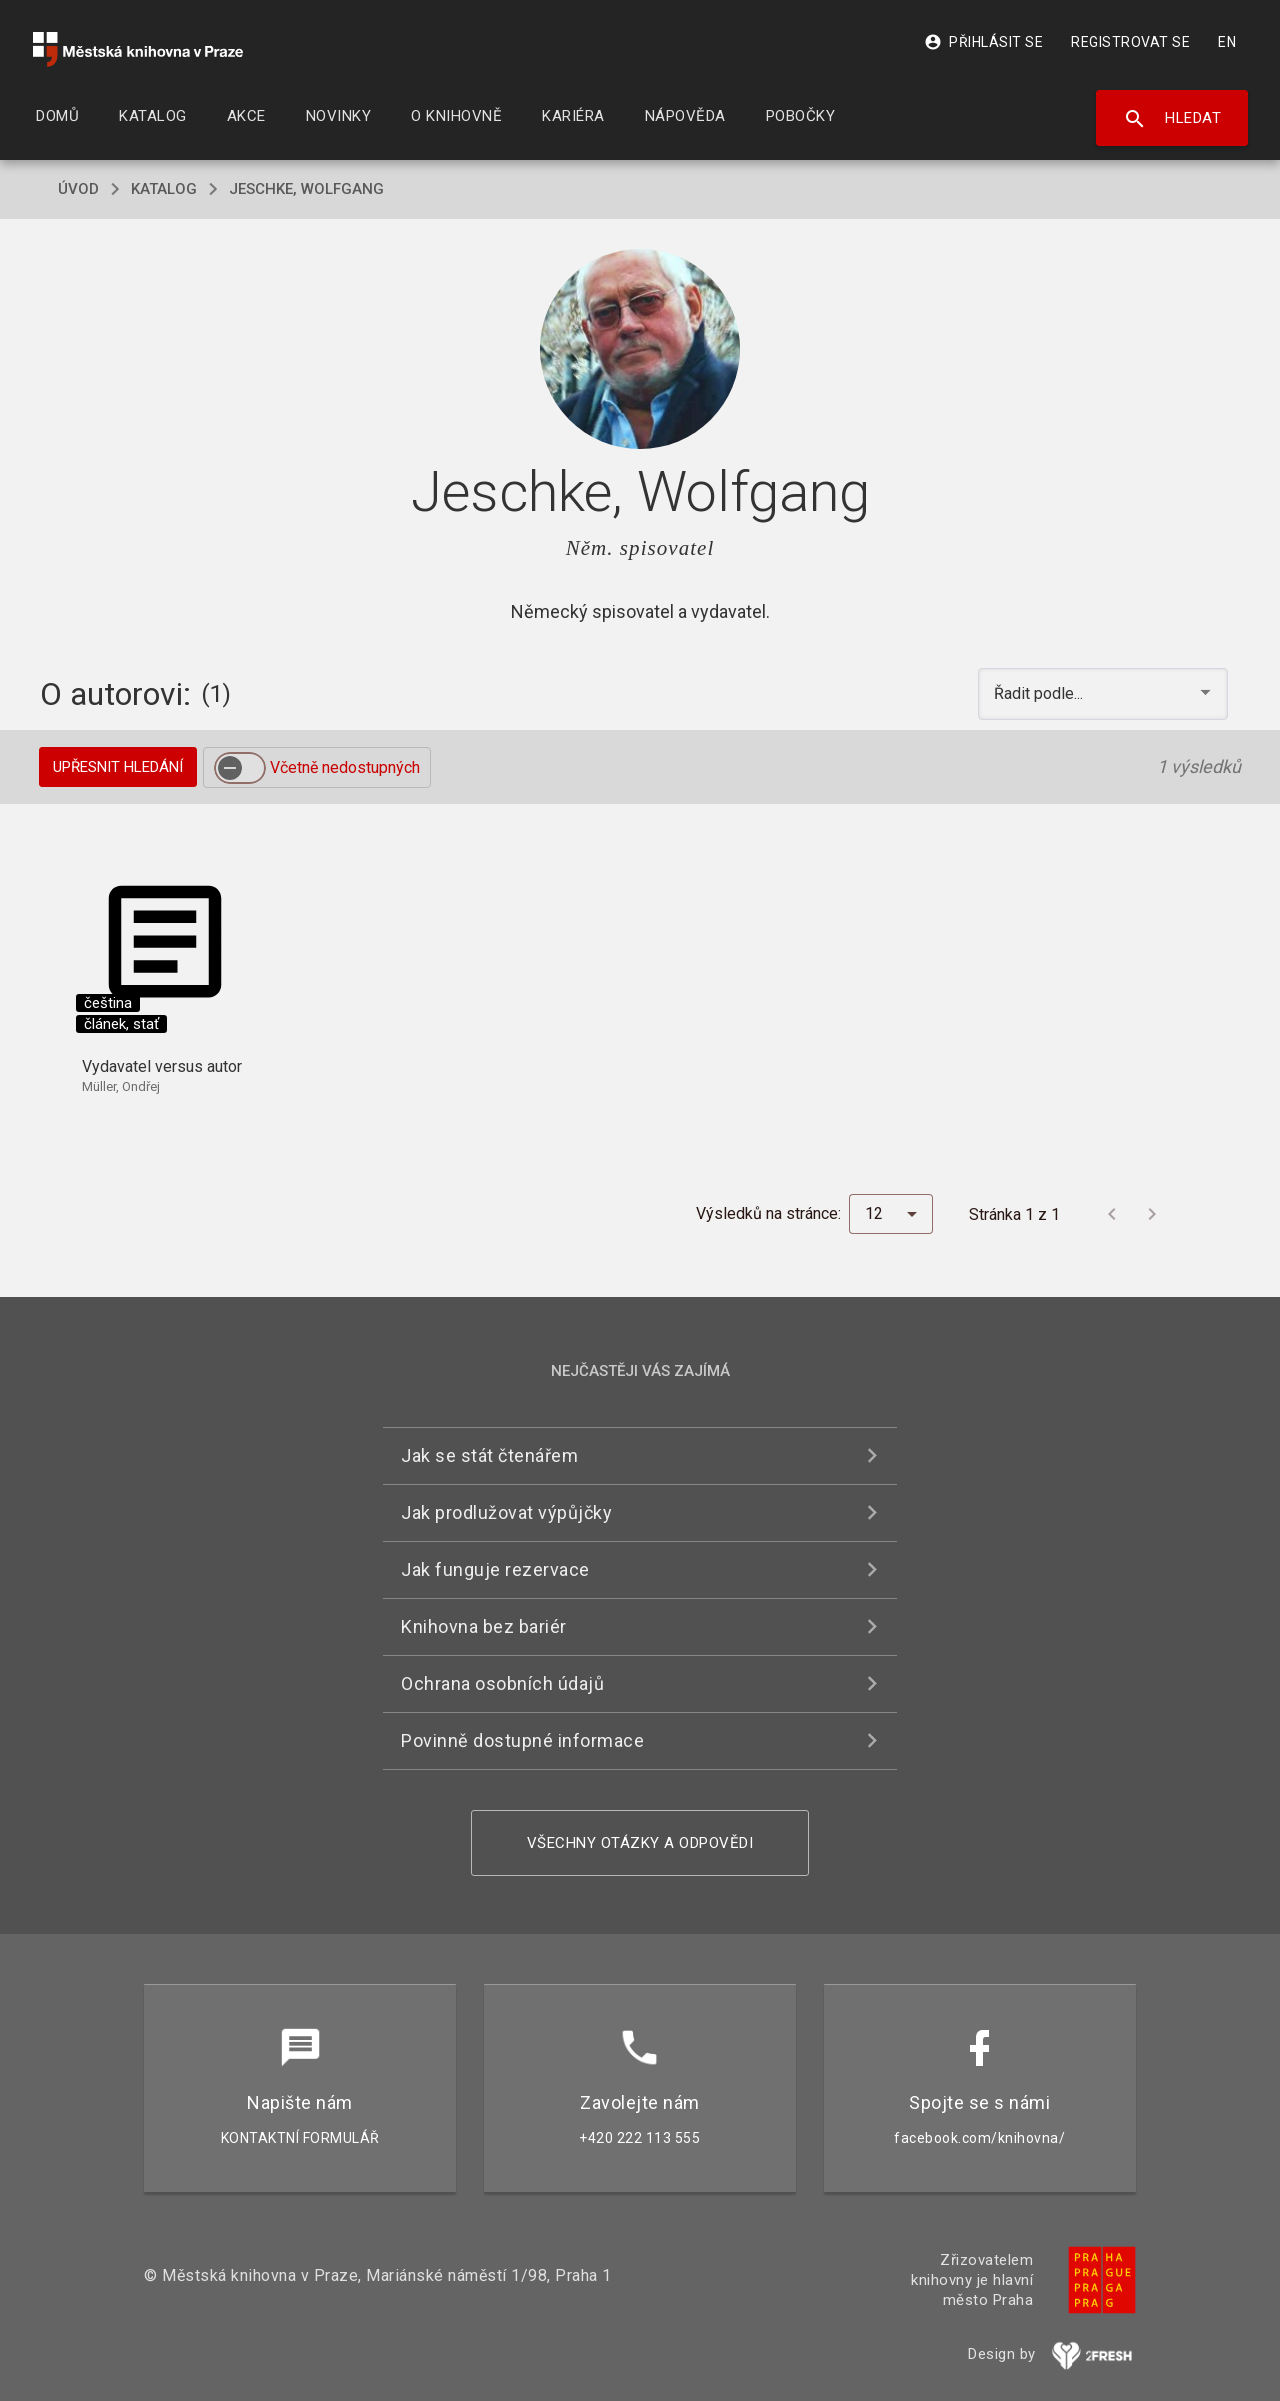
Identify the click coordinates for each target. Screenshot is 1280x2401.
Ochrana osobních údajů (502, 1683)
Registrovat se (1130, 42)
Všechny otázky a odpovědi (640, 1843)
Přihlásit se (983, 42)
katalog (164, 189)
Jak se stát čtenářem (489, 1455)
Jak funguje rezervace (495, 1569)
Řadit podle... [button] (1040, 693)
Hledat (1172, 119)
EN (1227, 42)
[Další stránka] (1152, 1214)
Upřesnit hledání (118, 767)
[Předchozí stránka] (1112, 1214)
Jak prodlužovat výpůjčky (506, 1512)
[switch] (240, 768)
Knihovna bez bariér (484, 1626)
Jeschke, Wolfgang (306, 189)
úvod (78, 189)
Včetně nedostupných (345, 767)
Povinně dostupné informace (522, 1740)
